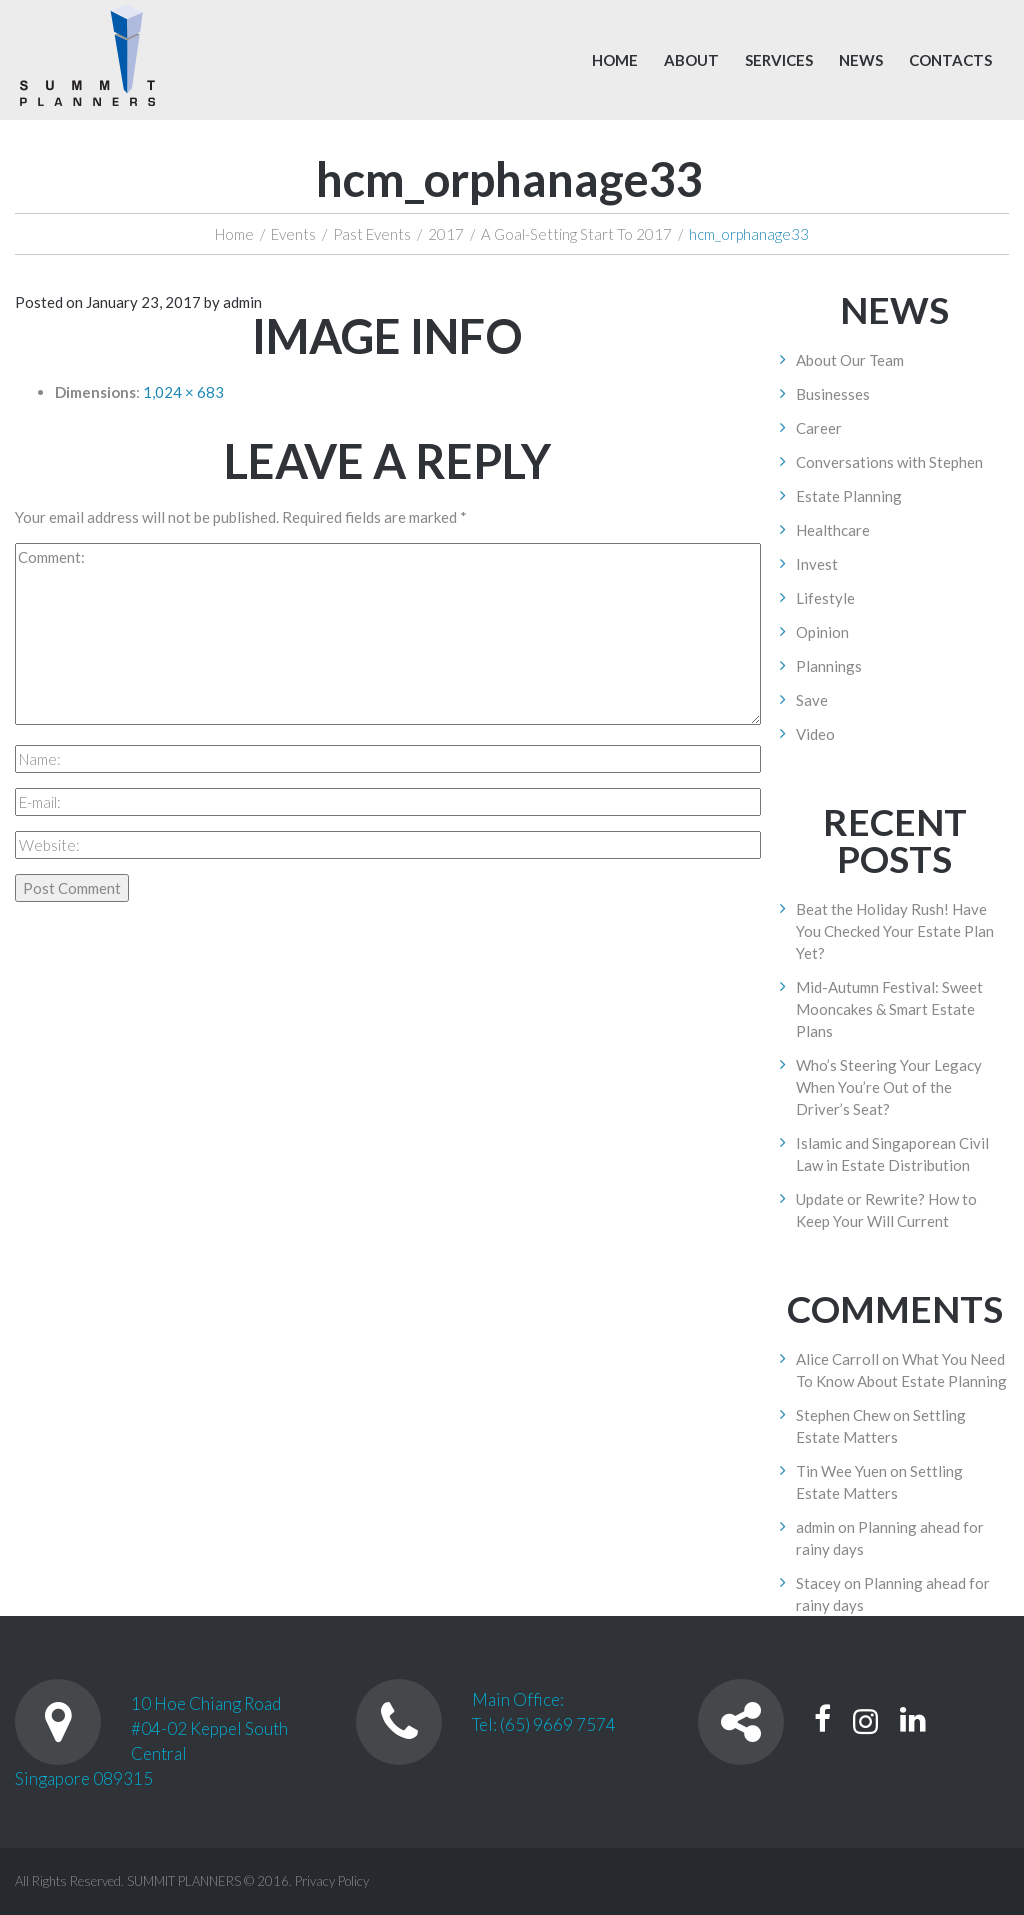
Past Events (372, 234)
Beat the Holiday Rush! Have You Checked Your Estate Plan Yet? (895, 931)
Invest (817, 564)
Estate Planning (849, 496)
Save (812, 700)
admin (242, 302)
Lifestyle (825, 598)
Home (615, 60)
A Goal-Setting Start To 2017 (576, 234)
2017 (446, 234)
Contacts (950, 60)
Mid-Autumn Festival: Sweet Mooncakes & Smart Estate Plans (889, 1009)
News (861, 60)
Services (779, 60)
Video (815, 734)
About (691, 60)
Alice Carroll (837, 1359)
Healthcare (833, 530)
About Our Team (850, 360)
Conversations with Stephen (889, 462)
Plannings (829, 666)
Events (293, 234)
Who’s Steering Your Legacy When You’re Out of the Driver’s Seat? (889, 1087)
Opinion (822, 632)
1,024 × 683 (183, 392)
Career (819, 428)
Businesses (833, 394)
